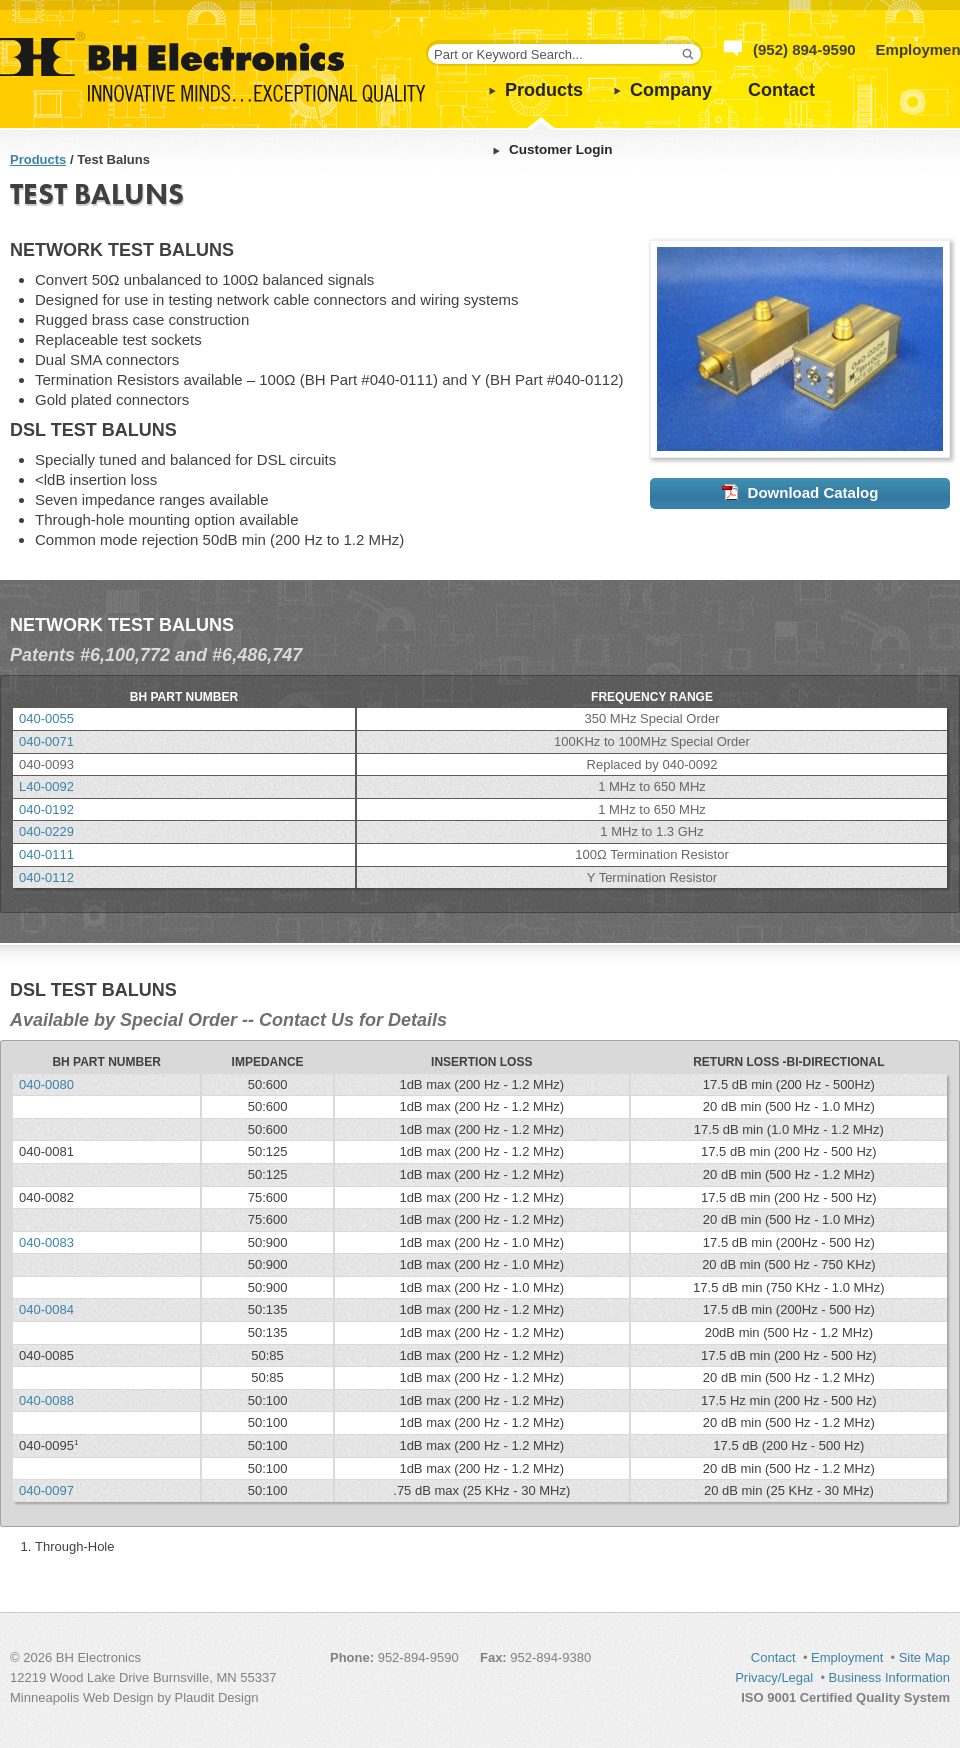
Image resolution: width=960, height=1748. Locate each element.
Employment (847, 1657)
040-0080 (46, 1084)
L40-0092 (46, 786)
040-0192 (46, 809)
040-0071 (46, 741)
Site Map (924, 1657)
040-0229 (46, 831)
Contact (781, 90)
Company (671, 90)
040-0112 (46, 877)
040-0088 (46, 1400)
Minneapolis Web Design (82, 1697)
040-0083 (46, 1242)
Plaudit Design (217, 1697)
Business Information (889, 1677)
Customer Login (561, 149)
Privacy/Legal (774, 1677)
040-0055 (46, 718)
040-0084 (46, 1309)
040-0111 (46, 854)
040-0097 (46, 1490)
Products (544, 90)
